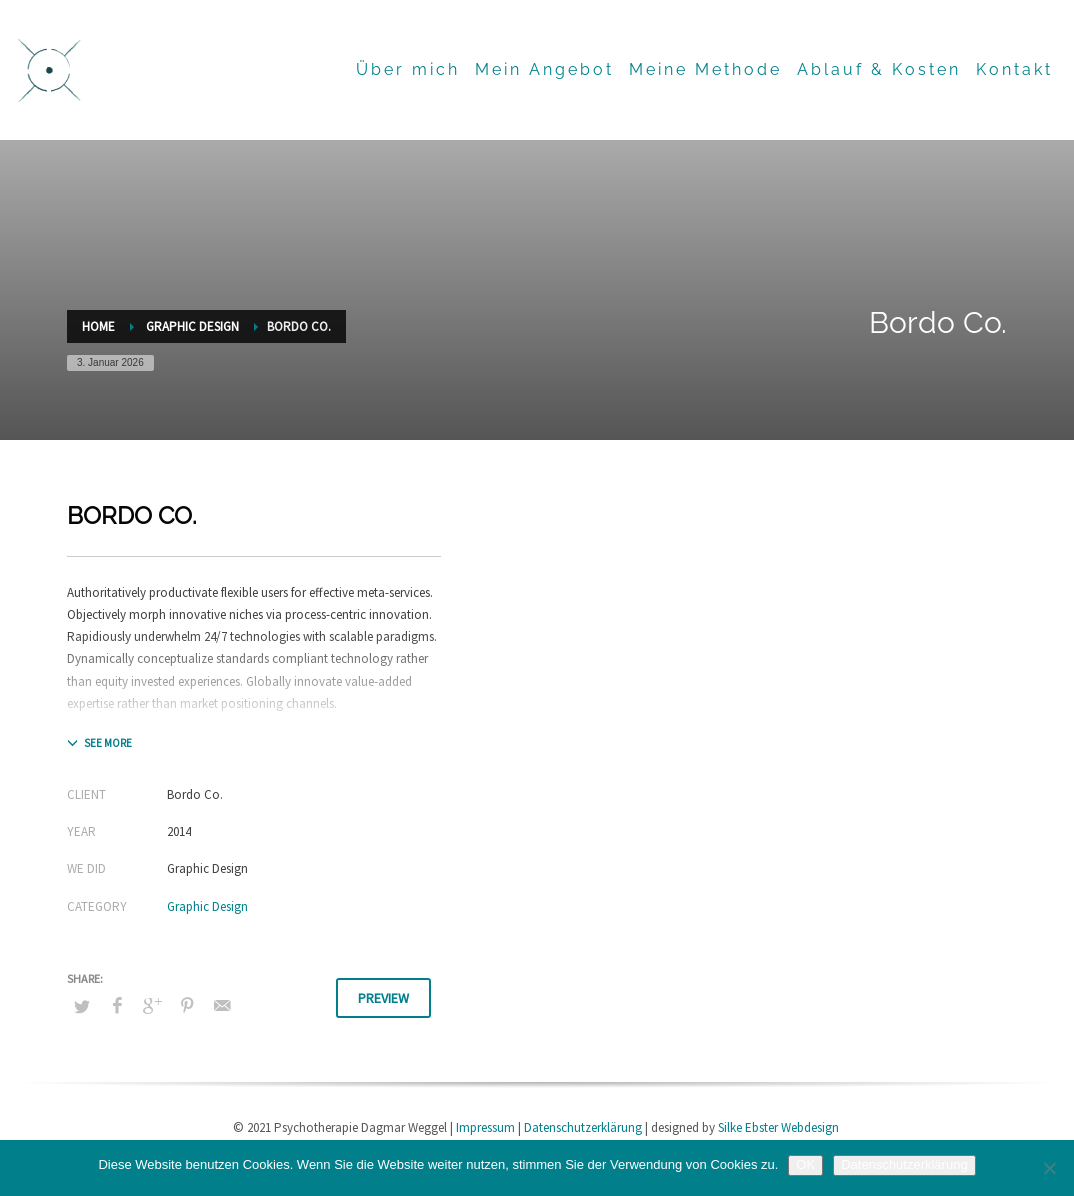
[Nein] (1049, 1168)
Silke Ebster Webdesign (778, 1127)
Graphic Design (207, 906)
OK (805, 1164)
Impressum (485, 1127)
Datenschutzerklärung (583, 1127)
